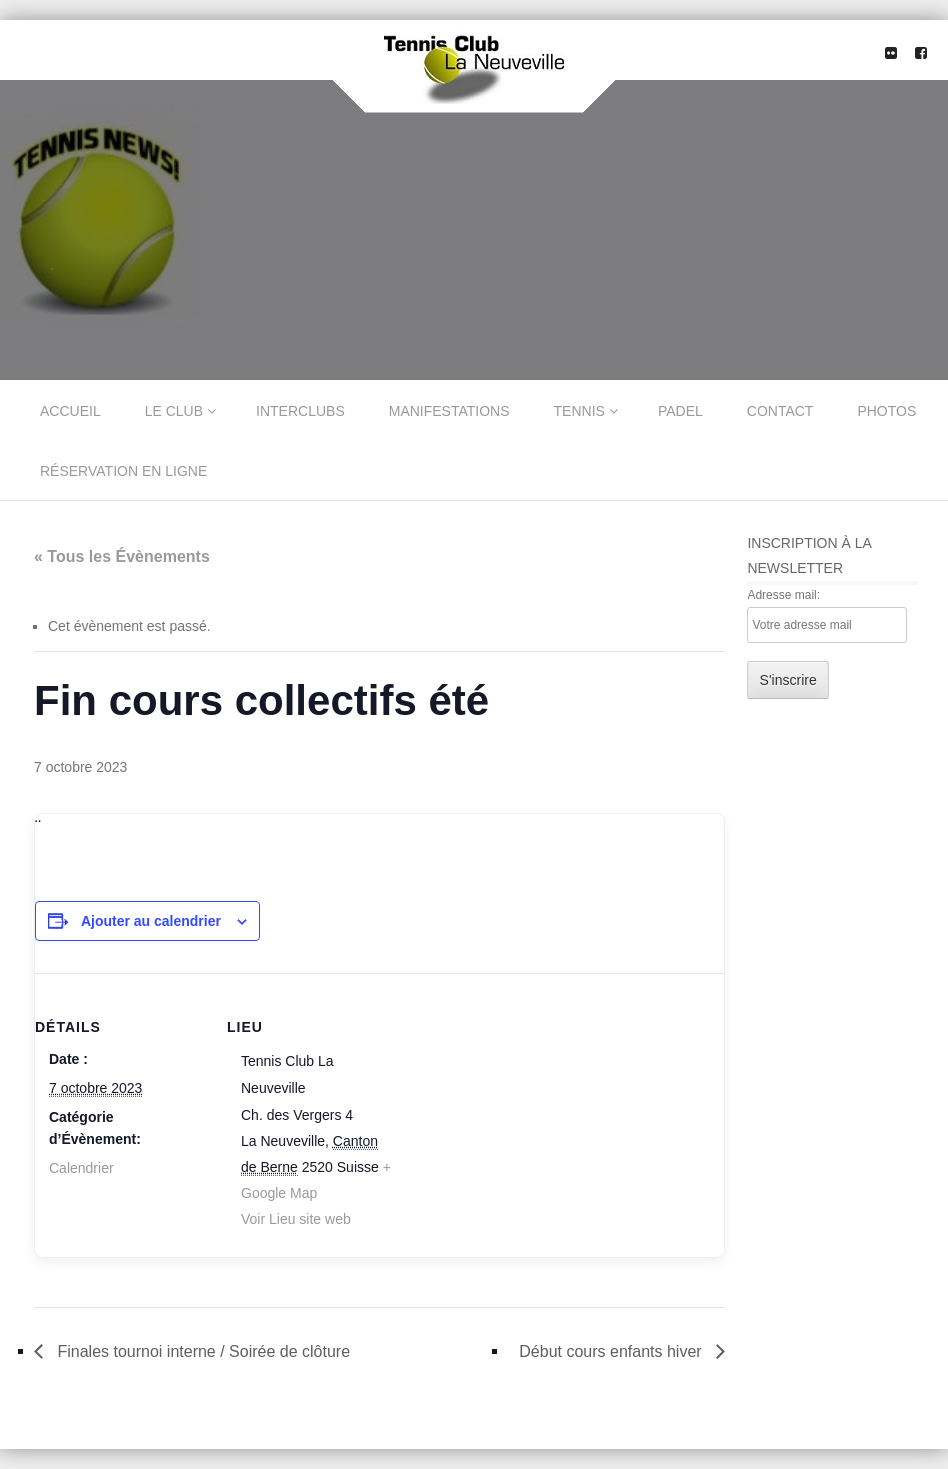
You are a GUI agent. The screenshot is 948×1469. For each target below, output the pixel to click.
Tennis (579, 411)
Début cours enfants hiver (612, 1351)
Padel (680, 411)
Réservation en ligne (123, 471)
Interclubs (300, 411)
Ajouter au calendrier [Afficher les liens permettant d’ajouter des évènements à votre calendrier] (151, 921)
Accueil (70, 411)
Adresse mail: (783, 595)
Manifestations (449, 411)
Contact (780, 411)
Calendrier (81, 1168)
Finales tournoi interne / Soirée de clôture (201, 1351)
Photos (886, 411)
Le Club (174, 411)
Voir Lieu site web (296, 1219)
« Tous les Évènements (122, 556)
